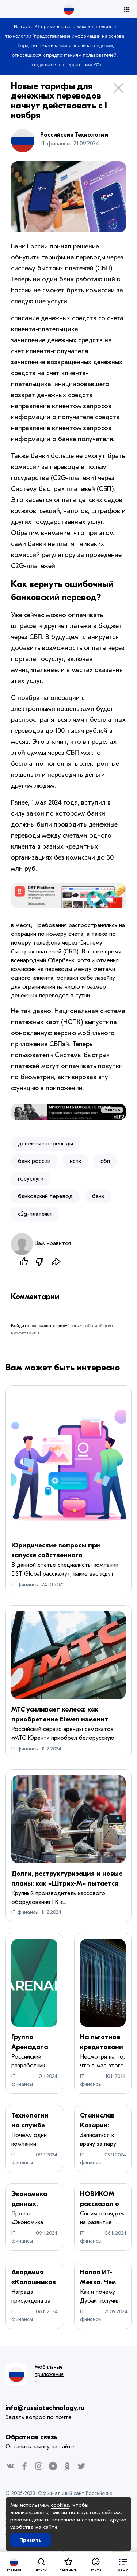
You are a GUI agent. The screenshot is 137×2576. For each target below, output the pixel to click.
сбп (105, 1161)
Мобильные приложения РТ (49, 2374)
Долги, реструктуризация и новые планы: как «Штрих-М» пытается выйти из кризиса (66, 1883)
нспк (75, 1161)
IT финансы (25, 1585)
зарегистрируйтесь (59, 1325)
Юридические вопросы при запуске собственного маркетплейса (55, 1555)
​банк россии (34, 1161)
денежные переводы (45, 1143)
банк (98, 1196)
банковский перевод (45, 1196)
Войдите (20, 1325)
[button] (123, 2564)
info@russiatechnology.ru (45, 2408)
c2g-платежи (35, 1214)
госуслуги (30, 1179)
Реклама (112, 1109)
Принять (30, 2540)
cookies (60, 2505)
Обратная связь (31, 2437)
